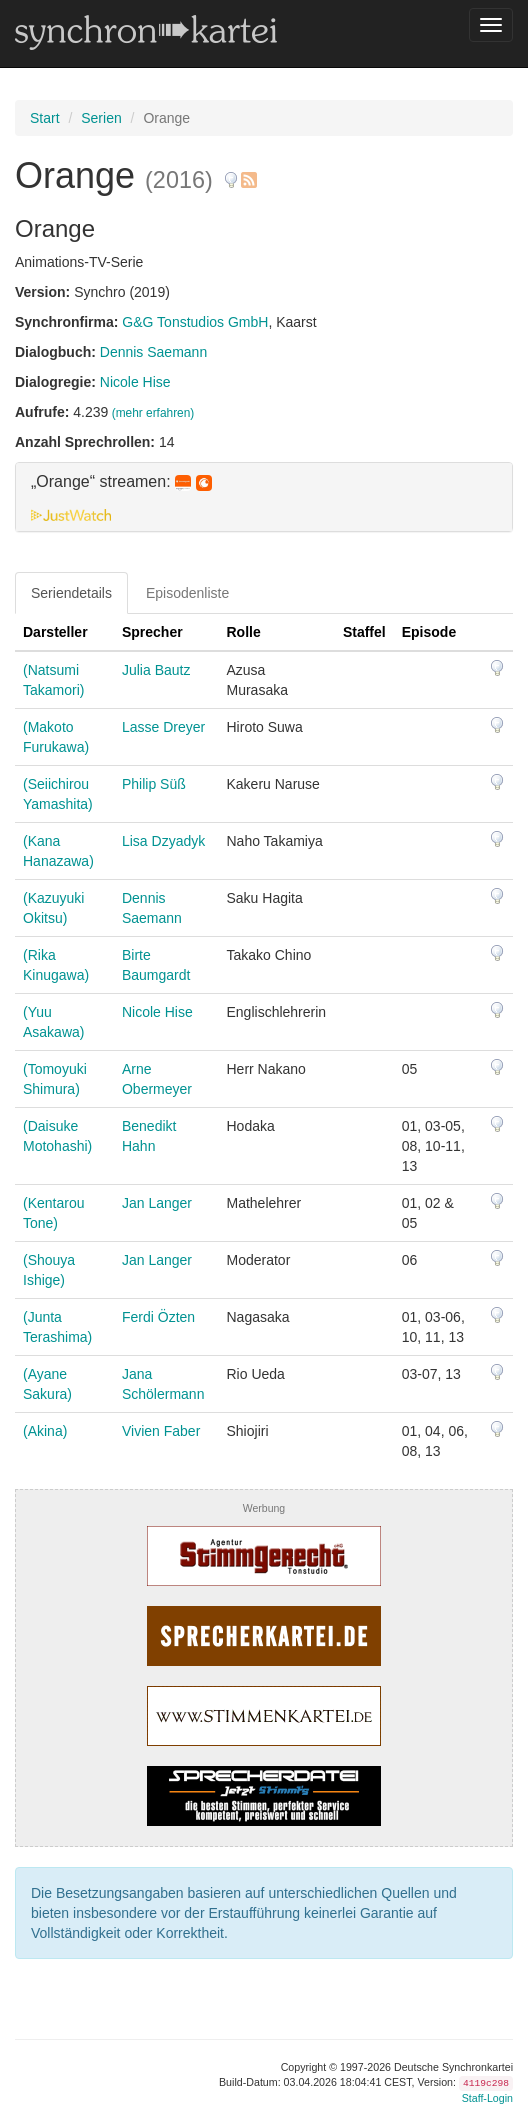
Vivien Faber (161, 1431)
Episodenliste (187, 593)
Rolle (244, 632)
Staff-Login (487, 2098)
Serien (101, 118)
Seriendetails (71, 593)
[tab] (264, 497)
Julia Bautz (156, 670)
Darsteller (55, 632)
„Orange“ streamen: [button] (121, 482)
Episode (429, 632)
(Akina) (45, 1431)
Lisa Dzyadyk (163, 841)
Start (45, 118)
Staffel (364, 632)
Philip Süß (154, 784)
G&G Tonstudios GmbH (195, 322)
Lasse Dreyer (163, 727)
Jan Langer (157, 1203)
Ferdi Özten (158, 1317)
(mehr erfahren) (153, 413)
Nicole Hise (135, 382)
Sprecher (152, 632)
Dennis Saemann (153, 352)
